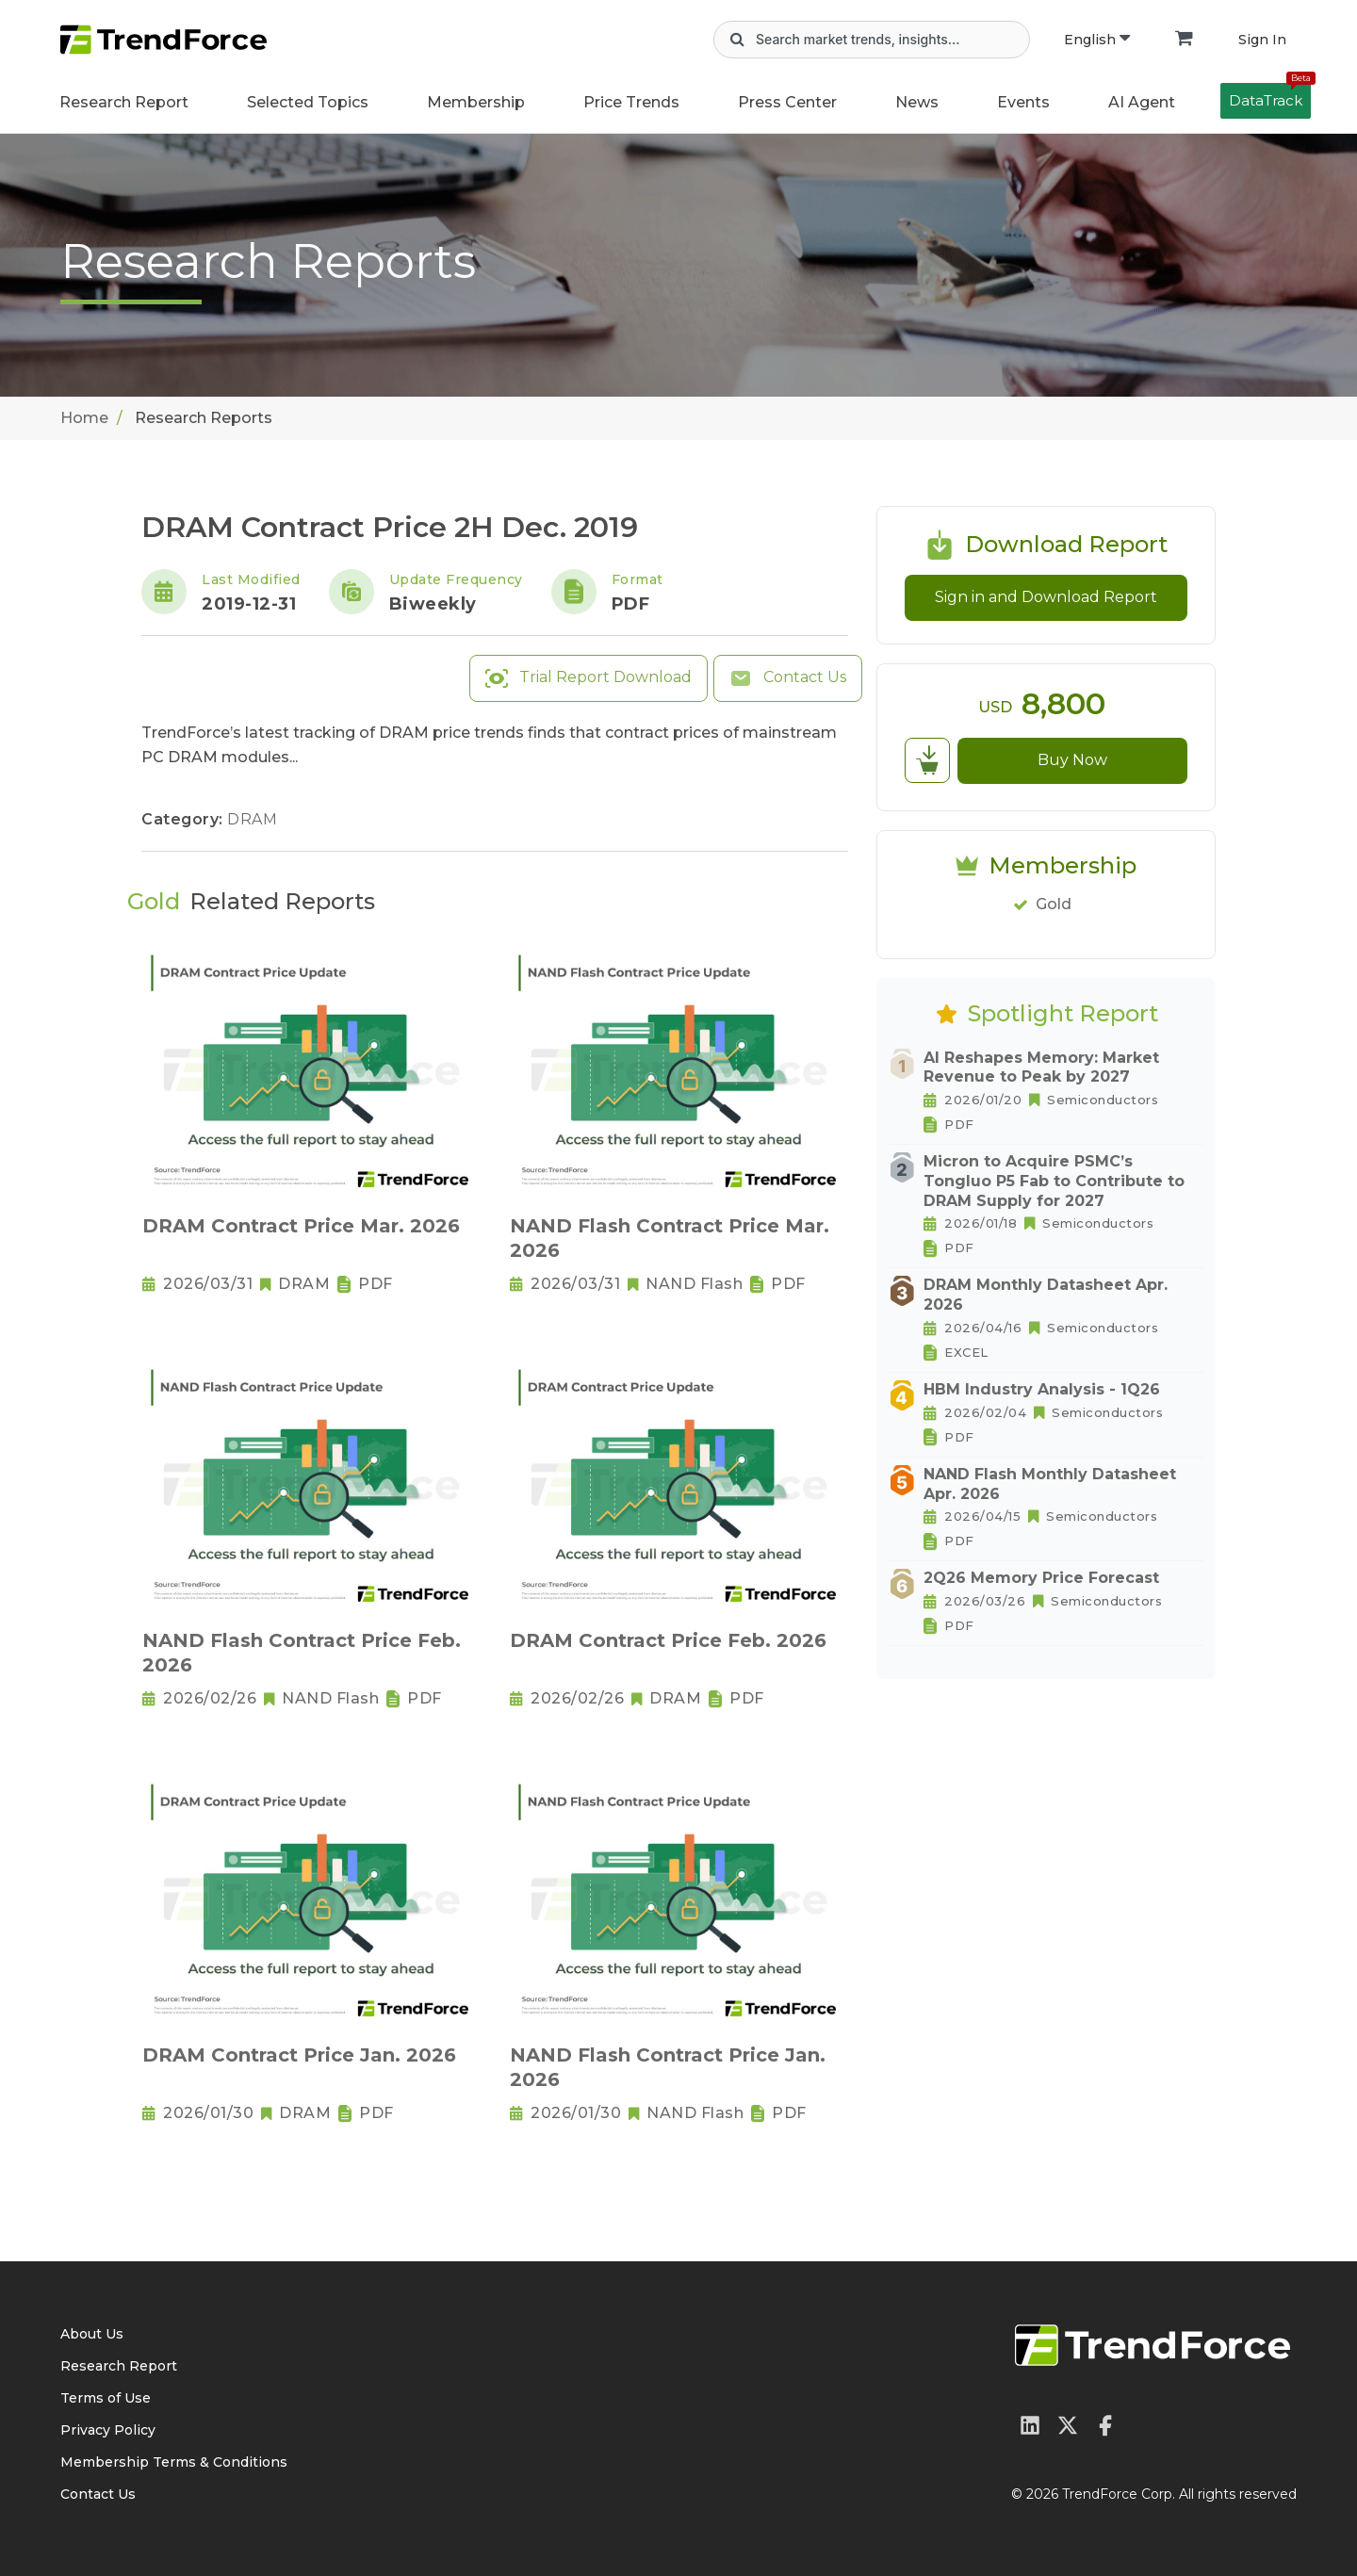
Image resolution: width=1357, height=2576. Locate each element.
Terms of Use (105, 2397)
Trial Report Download (588, 678)
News (917, 102)
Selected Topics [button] (307, 102)
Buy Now (1072, 760)
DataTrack (1270, 96)
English (1097, 39)
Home (84, 418)
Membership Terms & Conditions (173, 2462)
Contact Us (787, 678)
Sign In (1262, 39)
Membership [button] (476, 102)
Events (1023, 102)
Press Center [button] (787, 102)
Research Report (123, 102)
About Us (91, 2333)
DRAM (252, 819)
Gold (1053, 904)
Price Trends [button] (631, 102)
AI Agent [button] (1141, 102)
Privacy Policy (107, 2429)
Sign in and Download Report (1046, 597)
